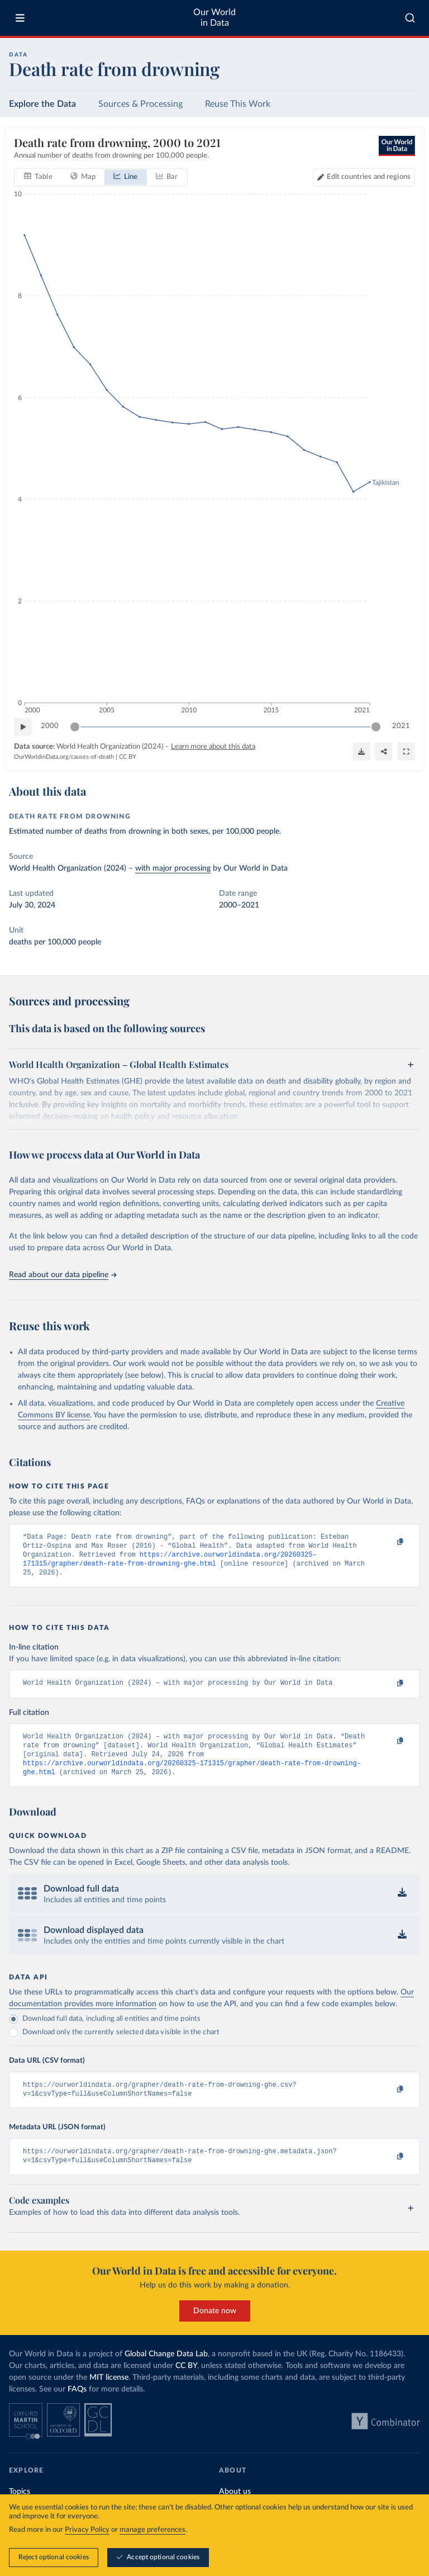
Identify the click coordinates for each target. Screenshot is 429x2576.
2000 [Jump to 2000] (50, 726)
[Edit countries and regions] (364, 177)
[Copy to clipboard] (388, 1542)
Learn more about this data (213, 746)
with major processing (173, 868)
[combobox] (410, 18)
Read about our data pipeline (62, 1275)
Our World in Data (214, 17)
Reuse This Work (237, 104)
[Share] (384, 751)
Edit (369, 177)
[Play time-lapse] (23, 727)
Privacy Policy (87, 2530)
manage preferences (152, 2530)
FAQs (77, 2405)
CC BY (127, 757)
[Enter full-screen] (406, 751)
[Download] (361, 751)
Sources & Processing (140, 104)
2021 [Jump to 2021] (401, 726)
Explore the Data (42, 104)
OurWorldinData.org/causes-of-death (64, 757)
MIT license (108, 2394)
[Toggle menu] (20, 18)
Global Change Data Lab (166, 2370)
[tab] (38, 177)
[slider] (75, 727)
